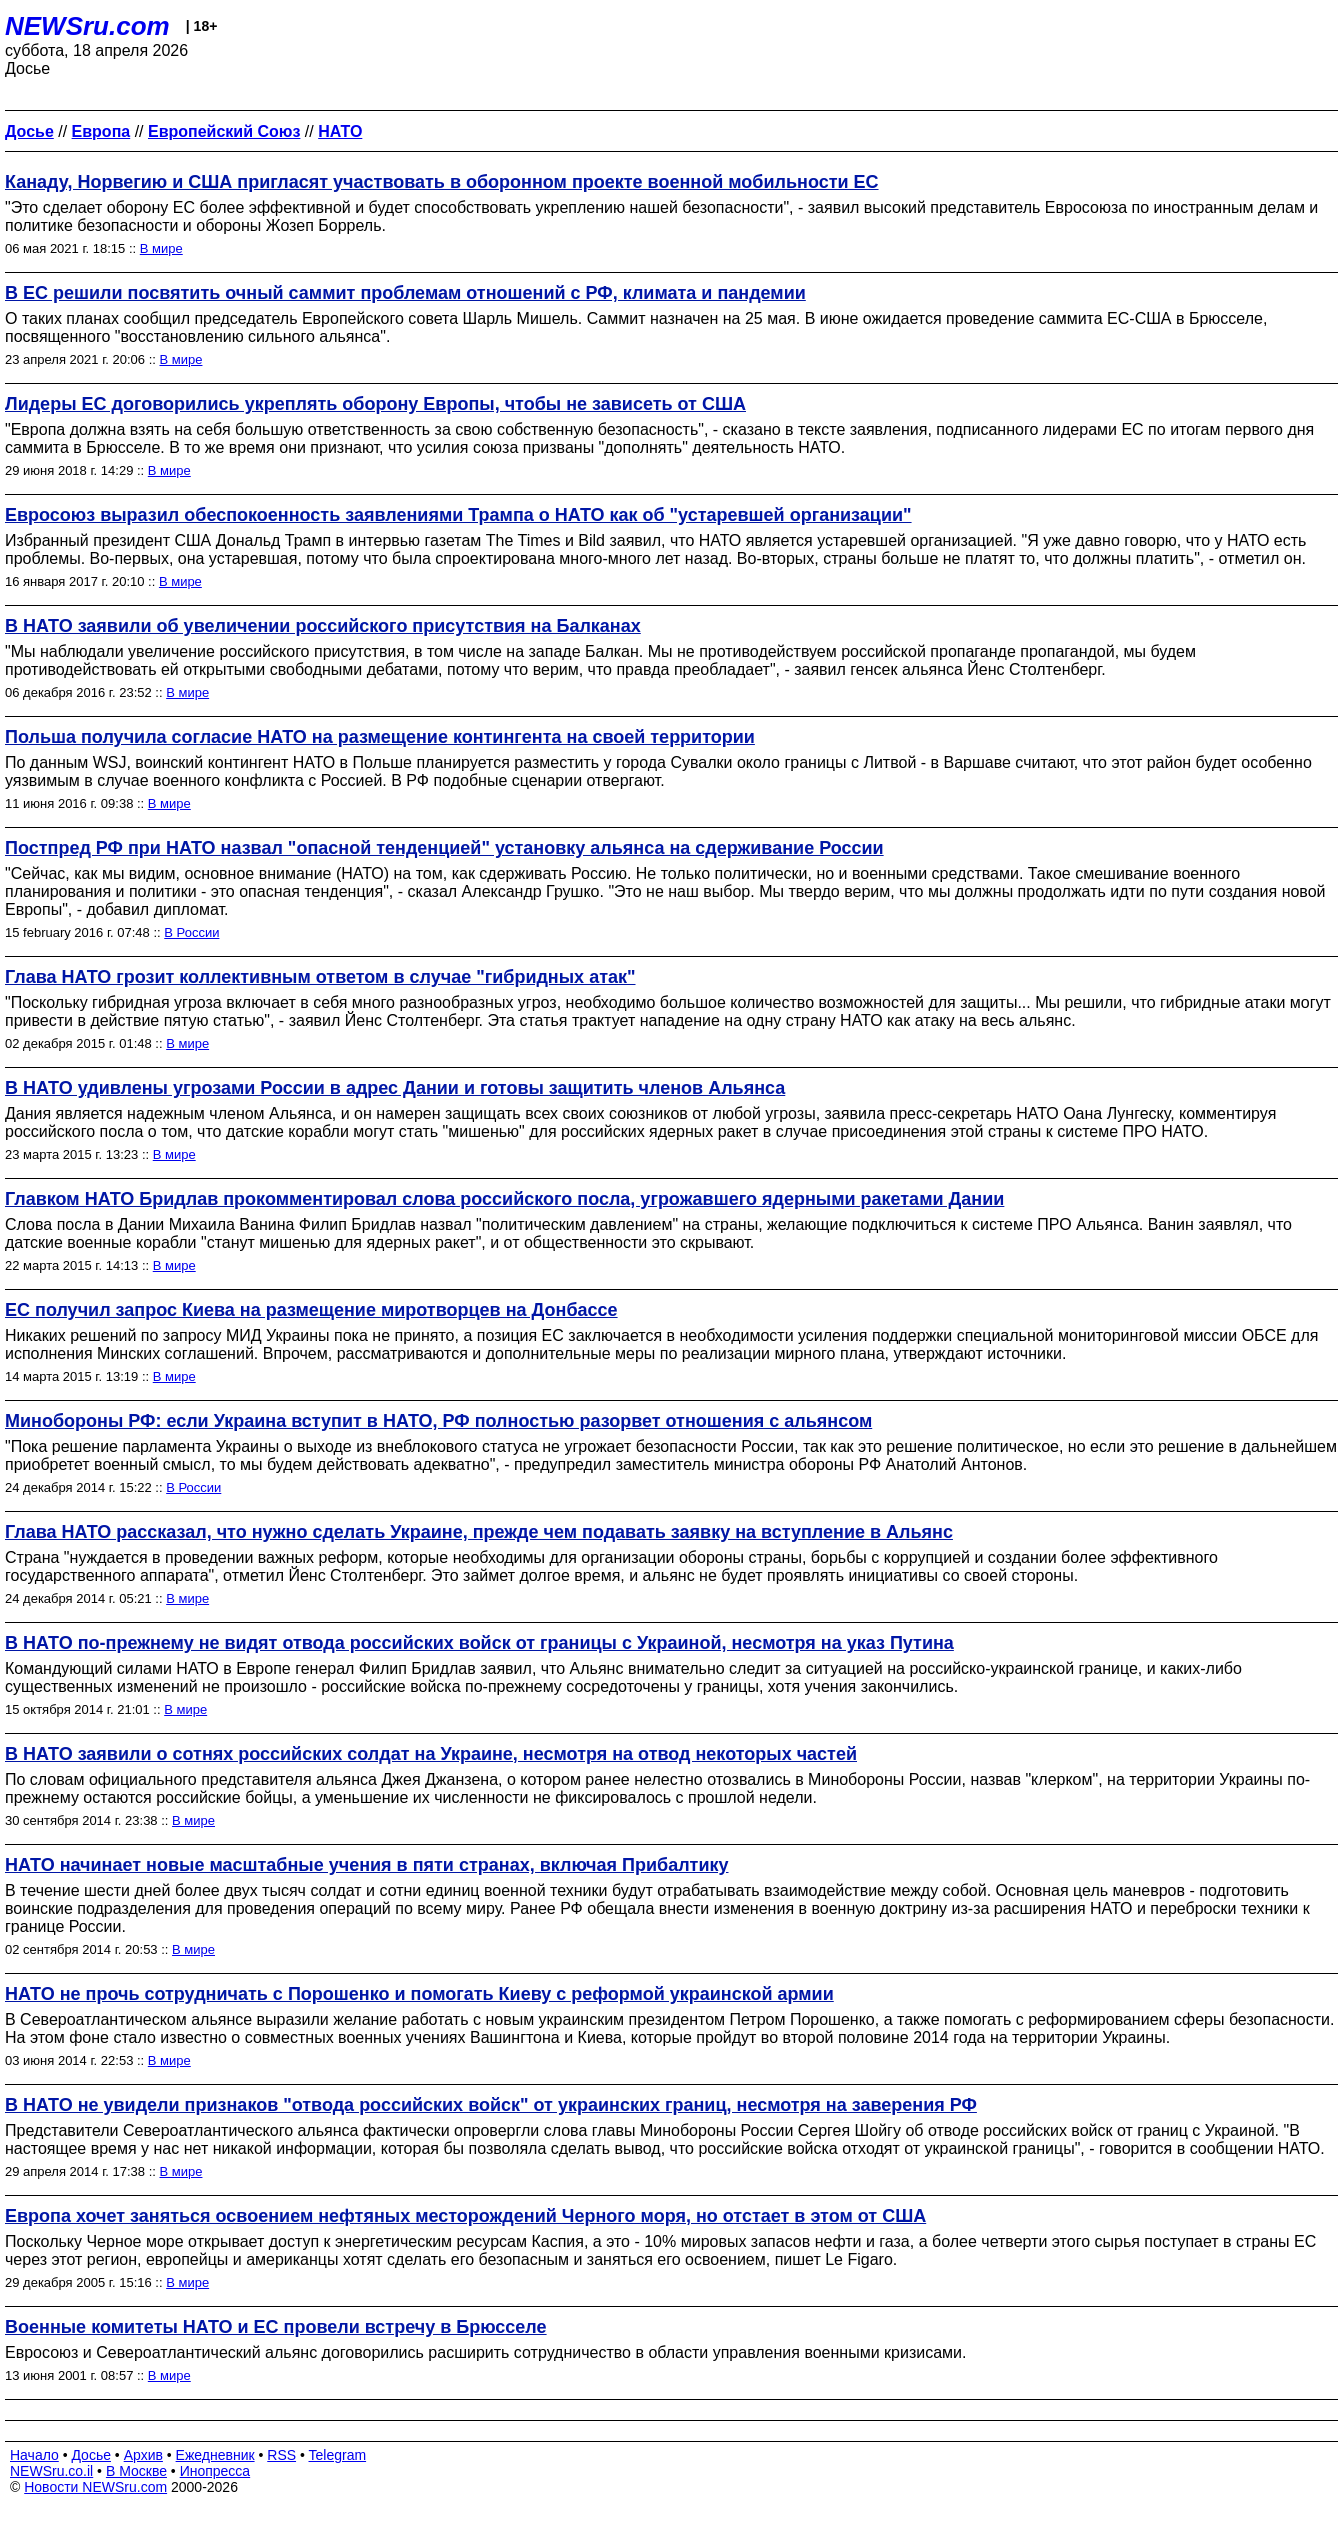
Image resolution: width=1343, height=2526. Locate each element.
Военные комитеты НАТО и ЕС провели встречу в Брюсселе (276, 2327)
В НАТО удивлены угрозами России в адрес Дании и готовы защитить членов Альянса (395, 1088)
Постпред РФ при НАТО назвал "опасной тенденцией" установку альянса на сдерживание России (444, 848)
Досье (91, 2455)
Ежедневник (215, 2455)
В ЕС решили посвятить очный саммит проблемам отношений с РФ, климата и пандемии (405, 293)
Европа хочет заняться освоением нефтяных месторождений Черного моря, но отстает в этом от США (465, 2216)
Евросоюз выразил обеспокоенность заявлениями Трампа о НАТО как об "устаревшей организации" (458, 515)
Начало (34, 2455)
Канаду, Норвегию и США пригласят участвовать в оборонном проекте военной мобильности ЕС (442, 182)
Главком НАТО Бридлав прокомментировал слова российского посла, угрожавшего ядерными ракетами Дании (504, 1199)
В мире (161, 248)
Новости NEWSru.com (95, 2487)
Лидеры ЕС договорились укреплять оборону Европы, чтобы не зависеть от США (375, 404)
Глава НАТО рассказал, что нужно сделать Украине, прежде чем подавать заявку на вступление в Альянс (479, 1532)
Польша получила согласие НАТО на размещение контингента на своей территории (380, 737)
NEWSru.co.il (51, 2471)
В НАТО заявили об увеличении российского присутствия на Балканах (323, 626)
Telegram (338, 2455)
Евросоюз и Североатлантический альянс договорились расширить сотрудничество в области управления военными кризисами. (485, 2352)
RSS (281, 2455)
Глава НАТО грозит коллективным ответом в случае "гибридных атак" (320, 977)
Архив (143, 2455)
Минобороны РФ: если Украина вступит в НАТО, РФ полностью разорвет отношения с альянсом (438, 1421)
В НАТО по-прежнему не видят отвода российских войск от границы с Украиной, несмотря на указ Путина (479, 1643)
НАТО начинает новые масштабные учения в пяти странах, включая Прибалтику (367, 1865)
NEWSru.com (87, 26)
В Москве (136, 2471)
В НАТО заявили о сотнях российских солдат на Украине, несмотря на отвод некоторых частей (431, 1754)
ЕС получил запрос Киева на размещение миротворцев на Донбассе (311, 1310)
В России (191, 932)
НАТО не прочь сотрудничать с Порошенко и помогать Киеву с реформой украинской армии (419, 1994)
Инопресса (215, 2471)
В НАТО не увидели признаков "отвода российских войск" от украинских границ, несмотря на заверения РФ (491, 2105)
